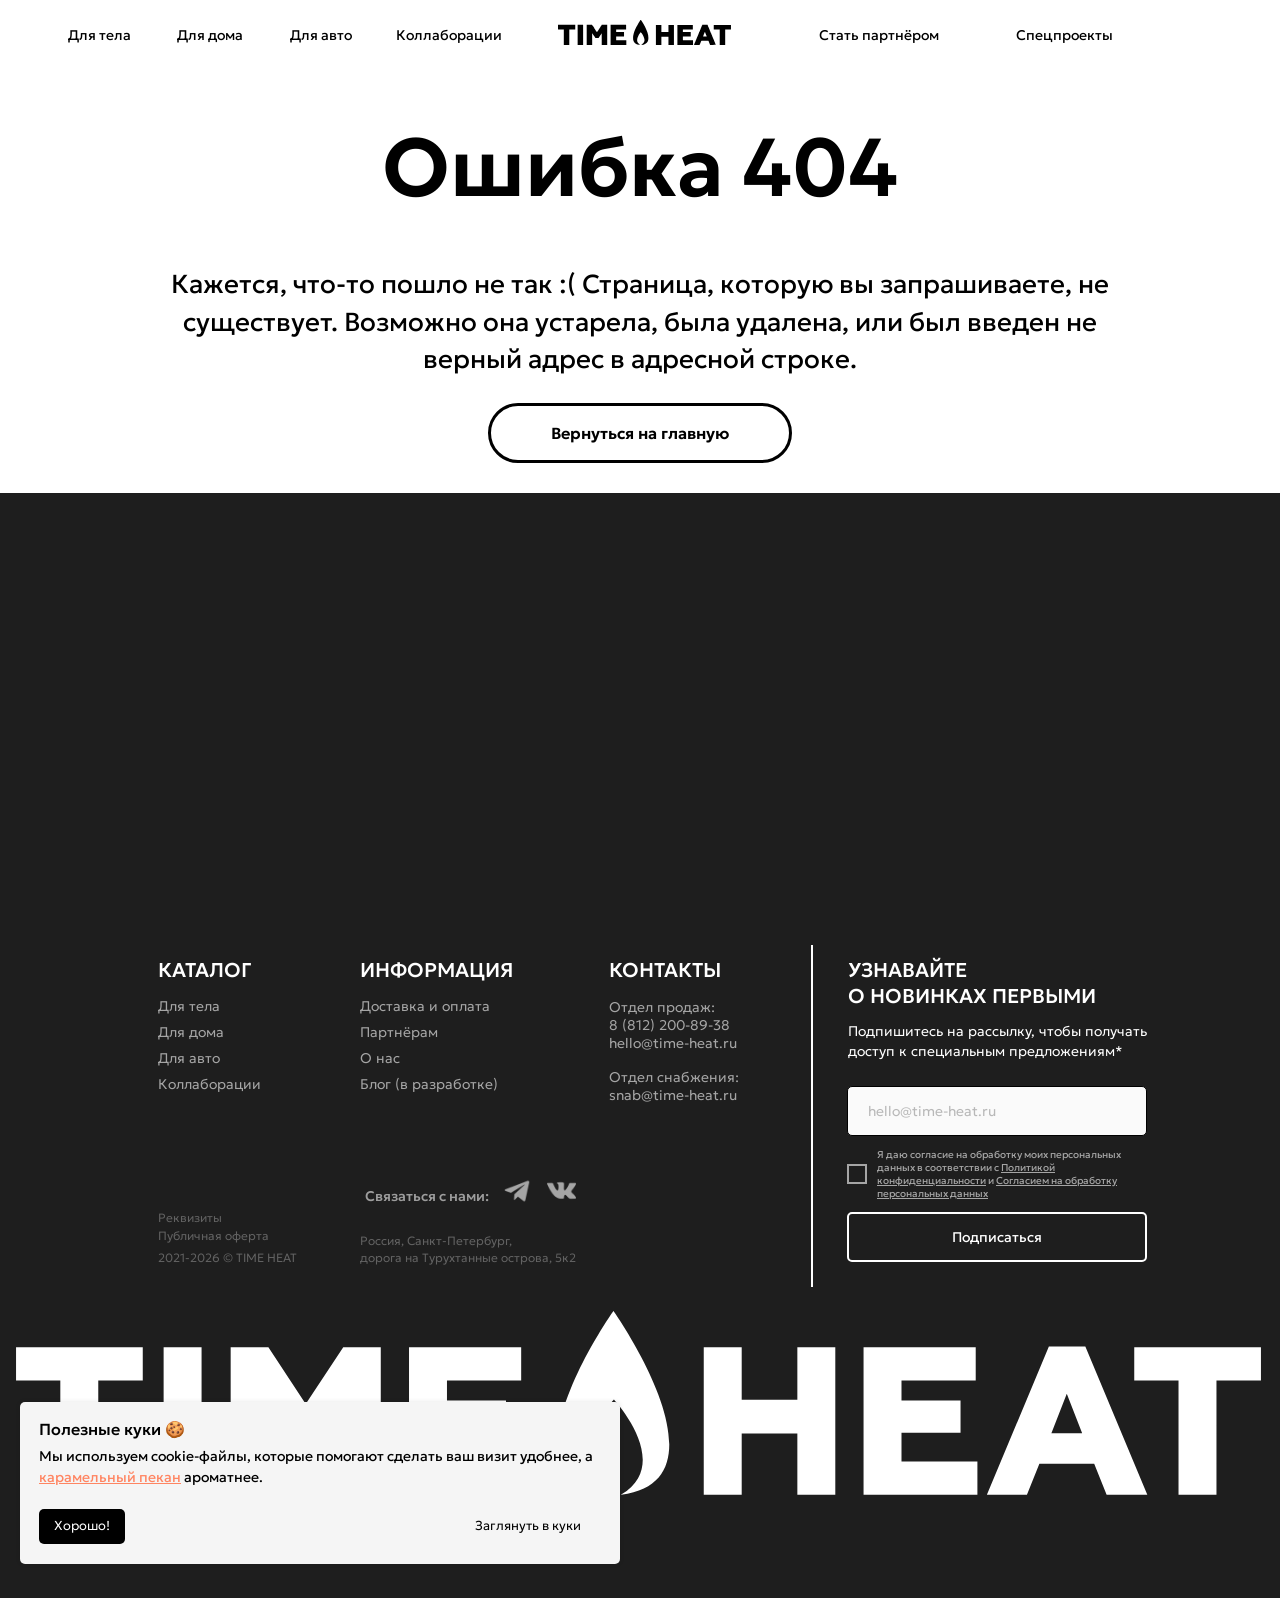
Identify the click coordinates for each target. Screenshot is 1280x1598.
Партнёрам (399, 1032)
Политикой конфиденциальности (966, 1174)
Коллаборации (449, 35)
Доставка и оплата (425, 1006)
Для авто (321, 35)
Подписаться (997, 1237)
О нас (380, 1058)
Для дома (210, 35)
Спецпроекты (1064, 35)
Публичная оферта (213, 1235)
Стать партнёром (879, 35)
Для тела (99, 35)
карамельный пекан (110, 1477)
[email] (997, 1111)
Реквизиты (190, 1217)
